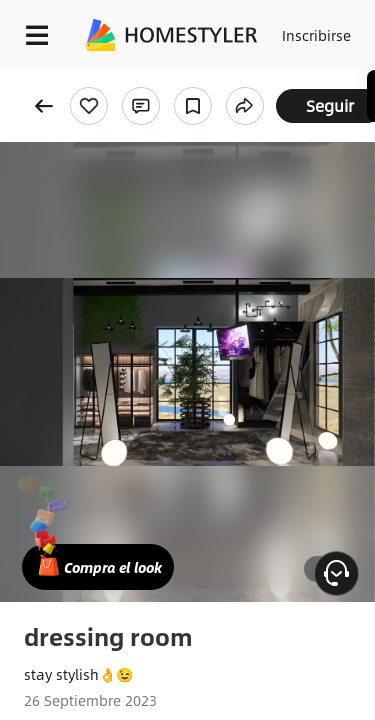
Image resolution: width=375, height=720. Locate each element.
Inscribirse (316, 35)
